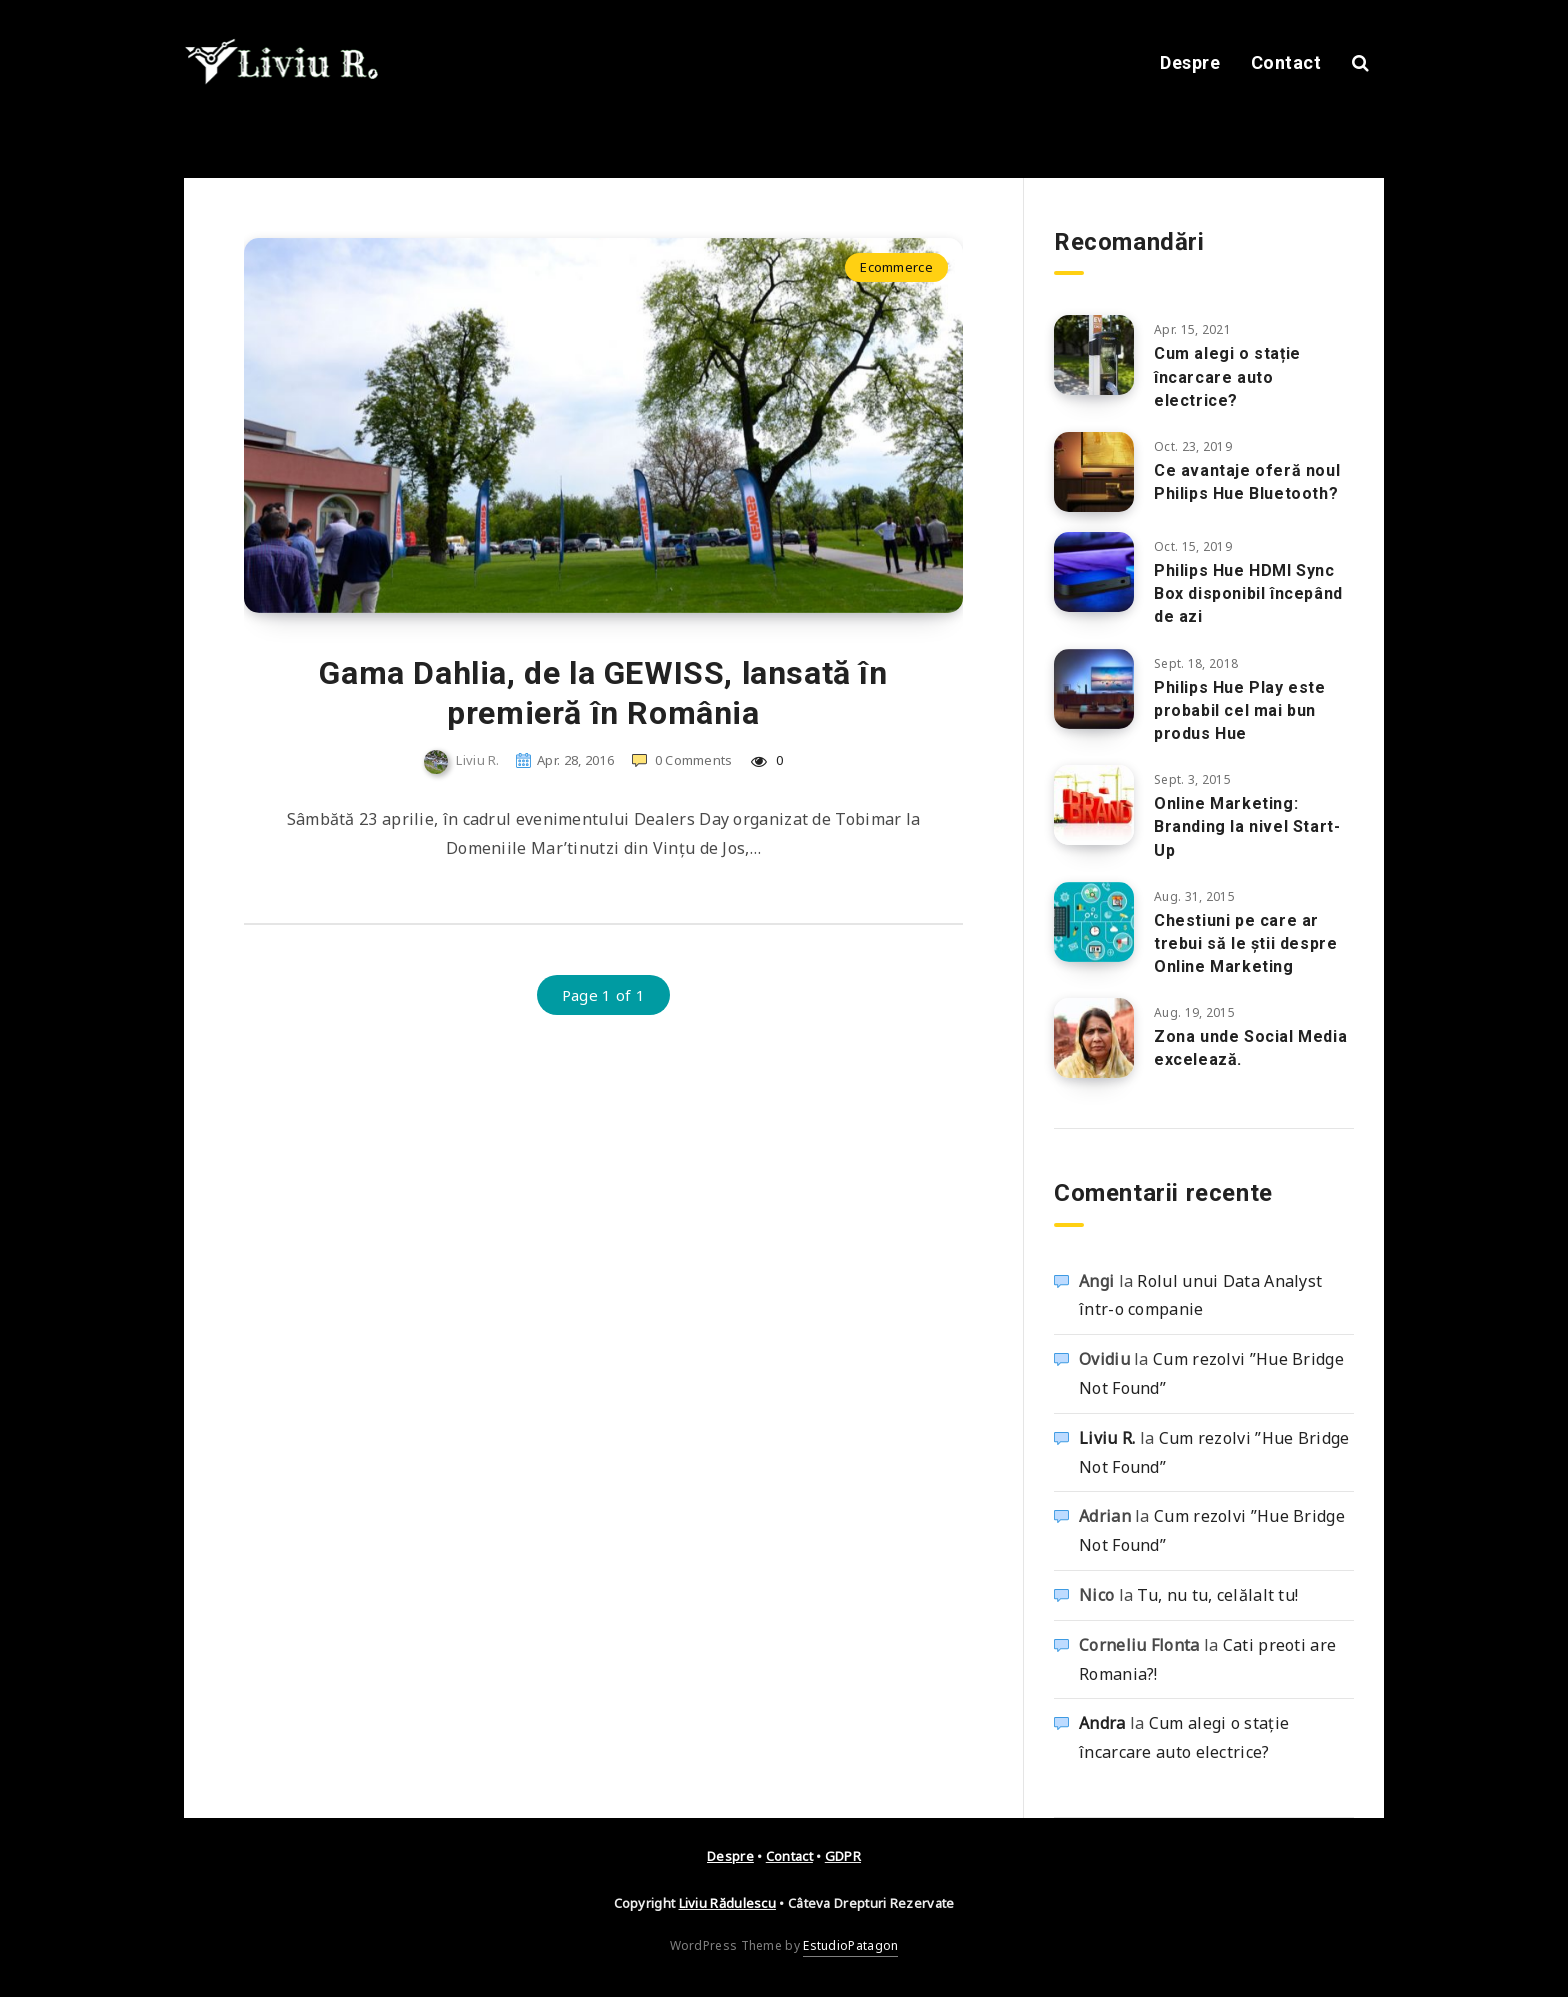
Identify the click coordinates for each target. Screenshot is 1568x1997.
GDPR (843, 1856)
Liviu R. (1107, 1438)
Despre (1190, 62)
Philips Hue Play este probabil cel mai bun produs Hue (1240, 710)
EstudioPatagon (850, 1945)
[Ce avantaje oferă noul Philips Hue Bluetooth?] (1094, 472)
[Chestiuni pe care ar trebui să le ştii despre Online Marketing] (1094, 922)
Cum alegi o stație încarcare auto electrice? (1227, 376)
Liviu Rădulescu (728, 1903)
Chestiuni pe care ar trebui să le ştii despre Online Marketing (1245, 943)
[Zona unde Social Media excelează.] (1094, 1038)
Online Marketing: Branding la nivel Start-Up (1247, 826)
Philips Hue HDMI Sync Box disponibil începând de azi (1248, 593)
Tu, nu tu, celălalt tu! (1217, 1595)
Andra (1102, 1723)
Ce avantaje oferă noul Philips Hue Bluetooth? (1247, 482)
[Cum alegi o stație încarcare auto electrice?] (1094, 355)
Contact (1286, 62)
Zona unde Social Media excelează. (1250, 1048)
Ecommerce (896, 267)
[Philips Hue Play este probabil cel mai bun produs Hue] (1094, 689)
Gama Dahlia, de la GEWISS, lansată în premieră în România (603, 693)
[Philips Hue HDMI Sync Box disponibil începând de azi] (1094, 572)
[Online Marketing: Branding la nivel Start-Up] (1094, 805)
